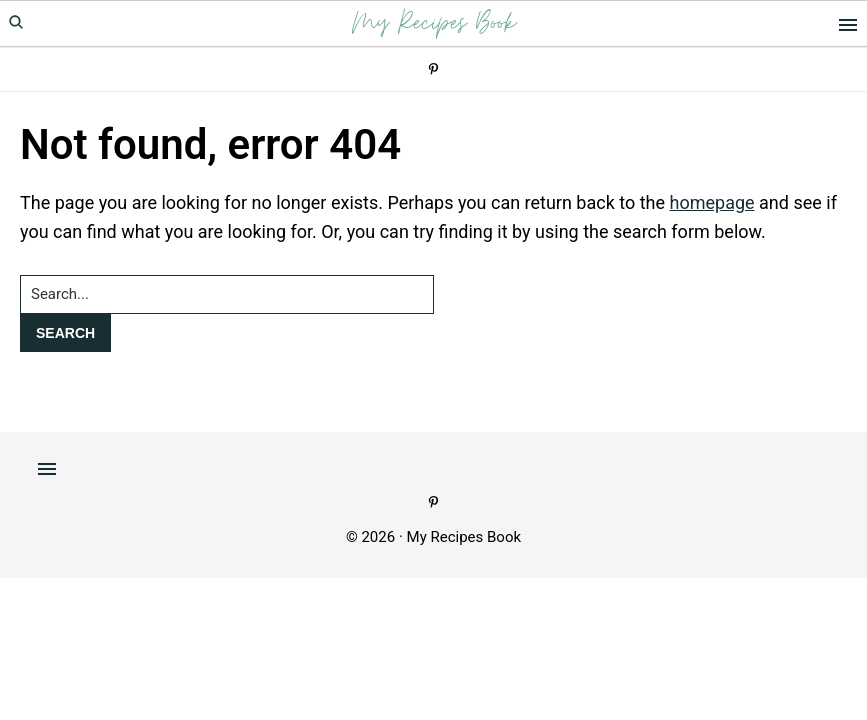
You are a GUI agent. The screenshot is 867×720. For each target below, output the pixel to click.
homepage (712, 202)
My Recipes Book (434, 23)
